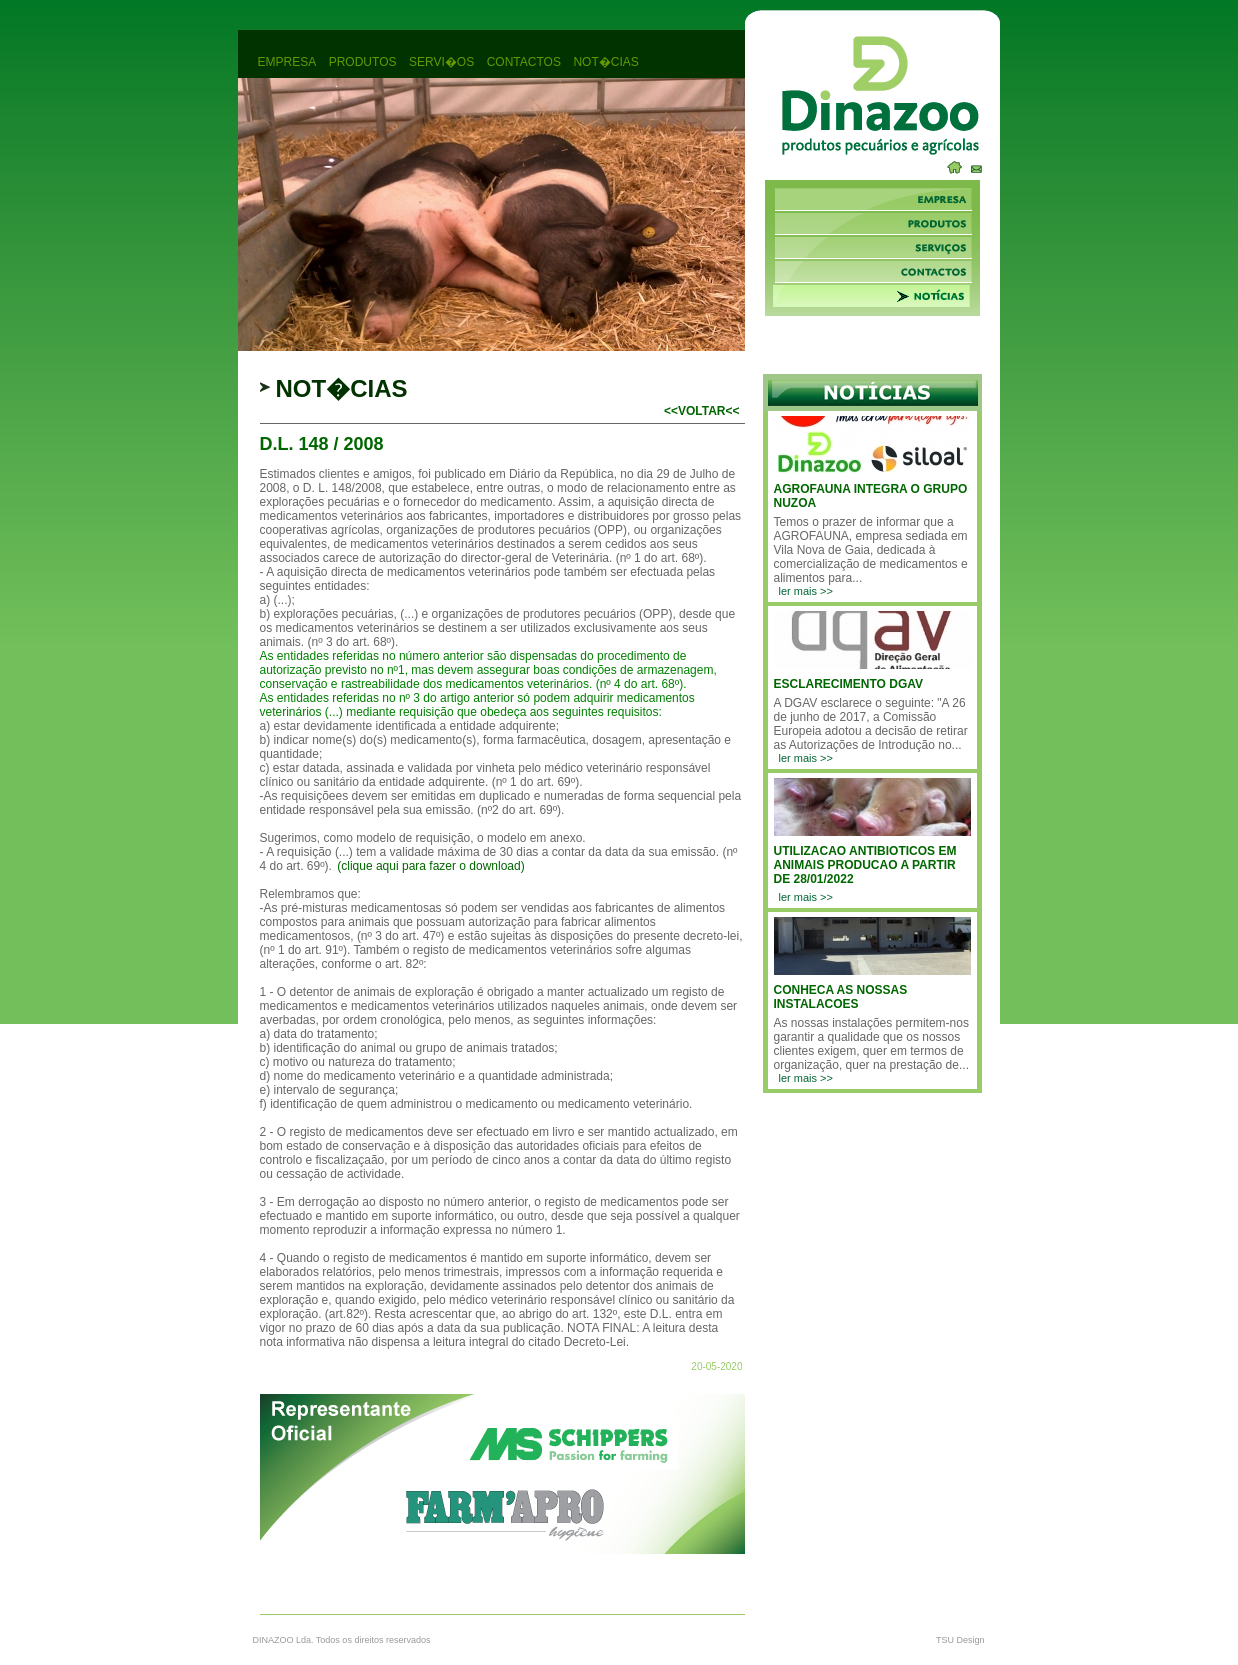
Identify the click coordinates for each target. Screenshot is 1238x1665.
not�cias (605, 62)
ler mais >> (806, 591)
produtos (363, 62)
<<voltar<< (702, 411)
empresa (287, 62)
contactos (524, 62)
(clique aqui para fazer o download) (430, 866)
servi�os (441, 62)
